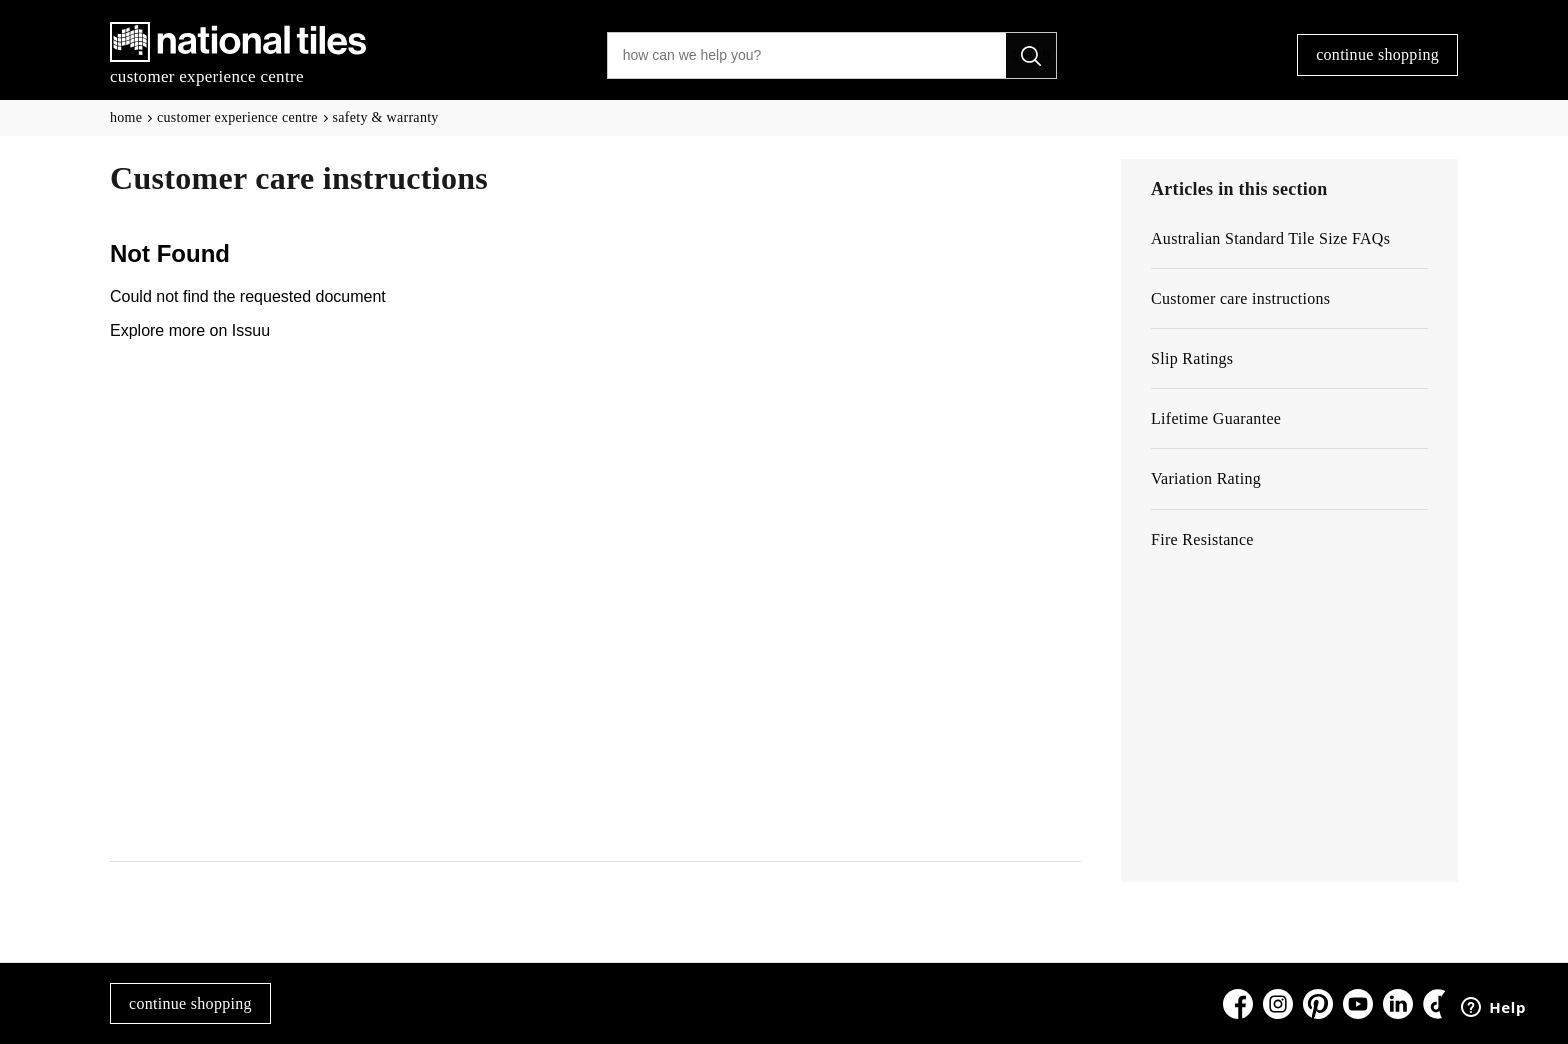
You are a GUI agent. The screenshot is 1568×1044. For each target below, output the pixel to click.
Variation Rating (1206, 478)
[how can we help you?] (807, 55)
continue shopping (1377, 54)
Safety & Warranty (386, 117)
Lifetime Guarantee (1216, 418)
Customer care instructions (1240, 298)
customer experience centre (237, 117)
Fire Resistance (1202, 539)
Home (126, 117)
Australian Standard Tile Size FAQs (1270, 238)
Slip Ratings (1192, 358)
